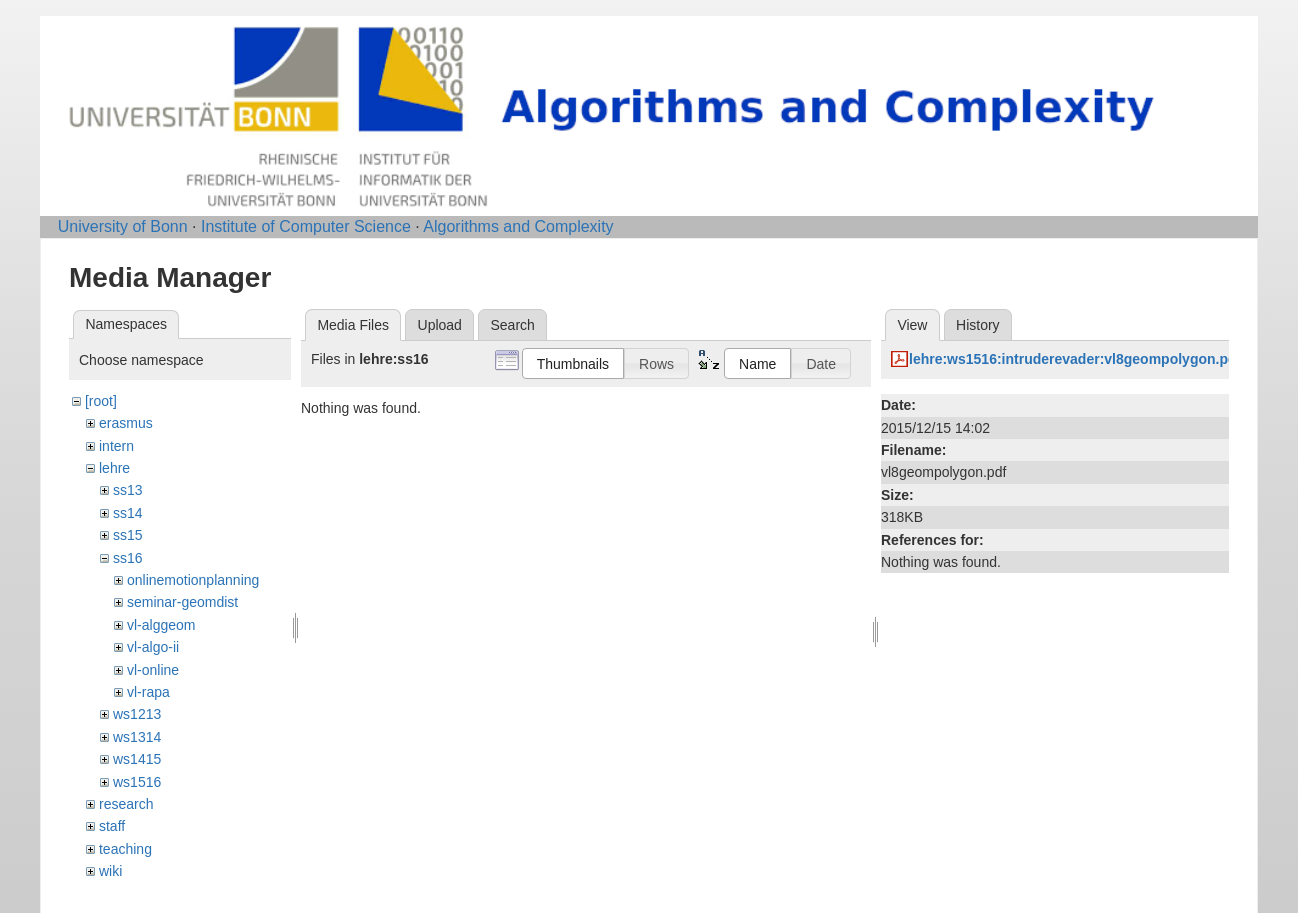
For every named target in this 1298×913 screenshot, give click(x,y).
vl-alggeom (161, 625)
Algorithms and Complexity (518, 226)
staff (112, 826)
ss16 (128, 558)
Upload (440, 325)
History (978, 325)
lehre (114, 468)
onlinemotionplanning (193, 580)
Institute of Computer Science (306, 226)
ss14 (128, 513)
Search (512, 325)
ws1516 (137, 782)
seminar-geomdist (182, 602)
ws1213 (137, 714)
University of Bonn (123, 226)
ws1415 (137, 759)
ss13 (128, 490)
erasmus (126, 423)
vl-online (153, 670)
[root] (101, 401)
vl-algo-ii (153, 647)
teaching (125, 849)
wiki (110, 871)
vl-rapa (148, 692)
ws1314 (137, 737)
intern (116, 446)
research (126, 804)
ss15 (128, 535)
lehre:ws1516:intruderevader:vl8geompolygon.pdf (1075, 359)
